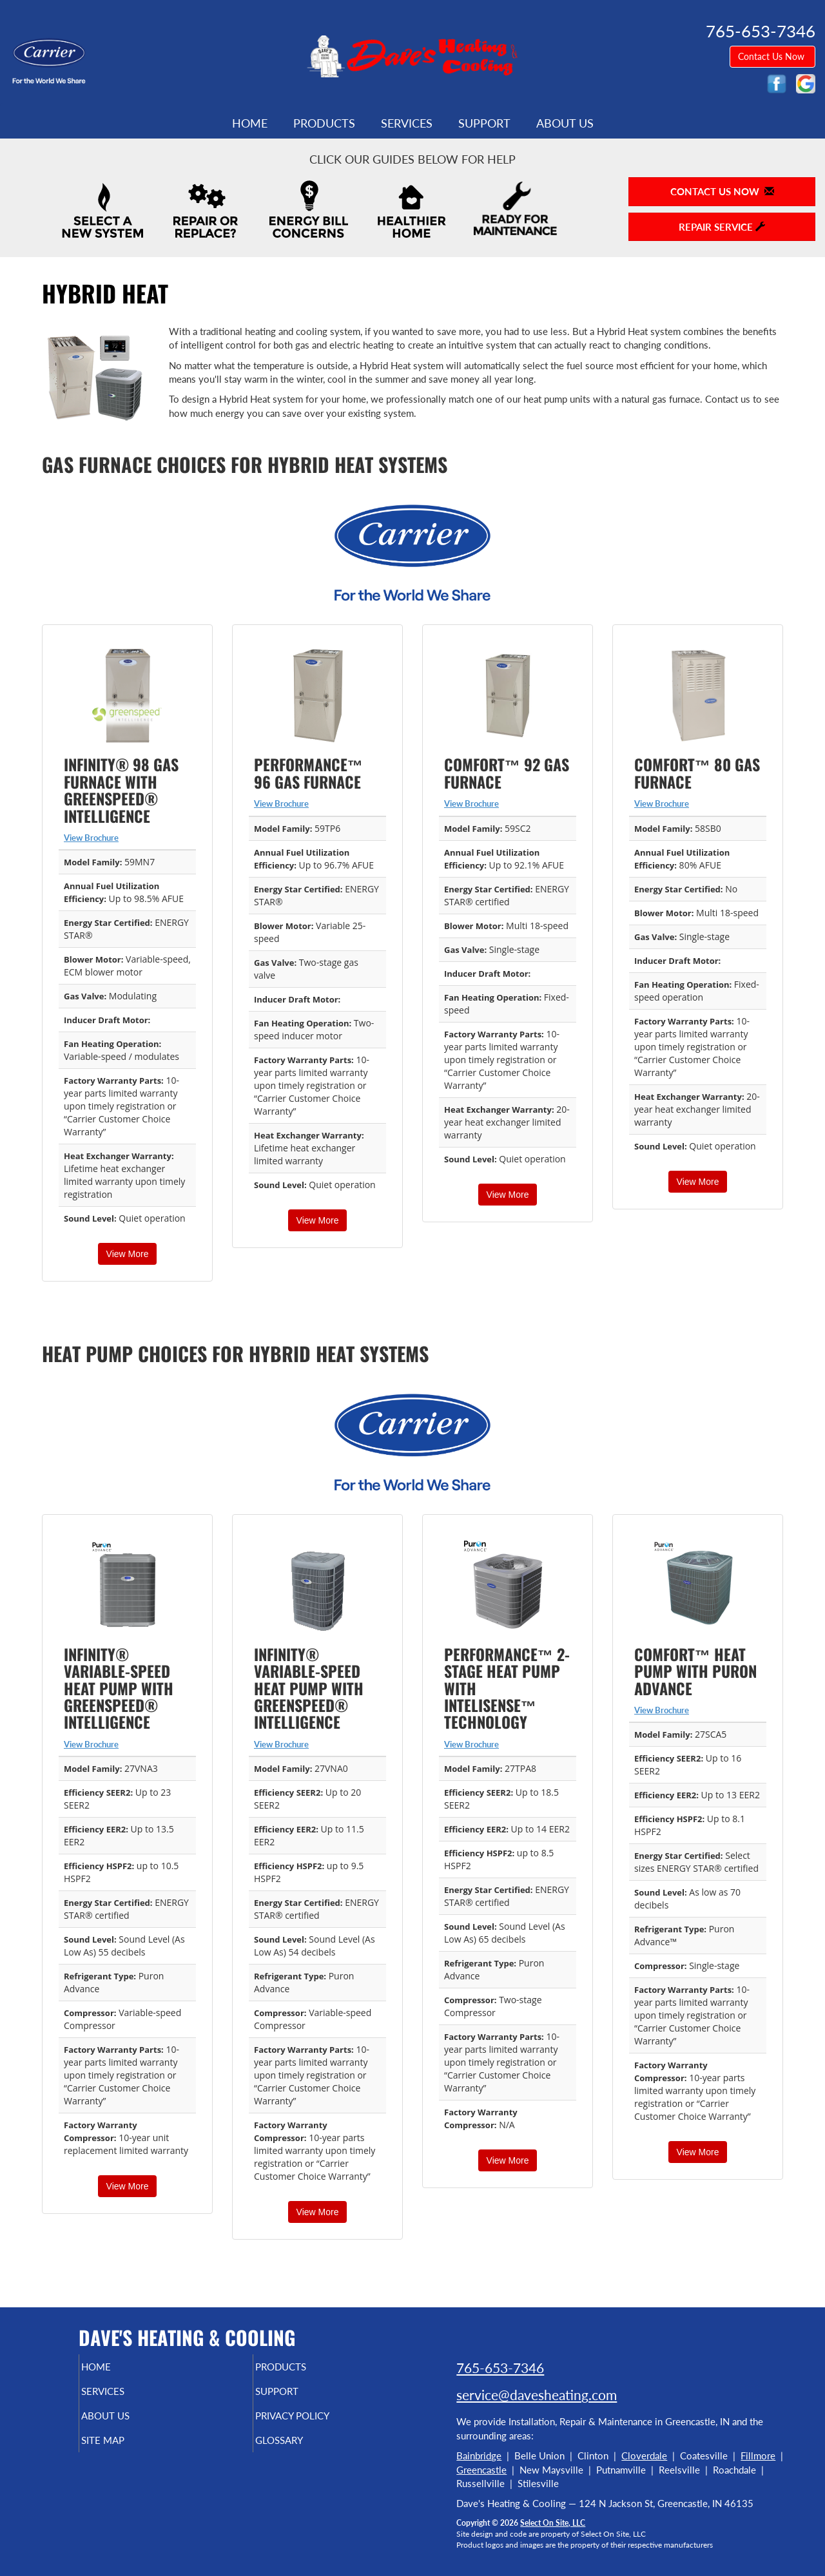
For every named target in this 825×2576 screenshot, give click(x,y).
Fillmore (758, 2455)
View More (127, 1254)
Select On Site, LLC (552, 2523)
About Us (565, 123)
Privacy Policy (317, 2422)
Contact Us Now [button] (772, 56)
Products (324, 123)
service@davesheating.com (536, 2395)
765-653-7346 (500, 2368)
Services (406, 123)
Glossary (301, 2449)
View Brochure (91, 837)
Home (249, 123)
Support (484, 123)
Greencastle (481, 2469)
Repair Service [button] (722, 227)
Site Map (125, 2449)
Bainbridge (478, 2455)
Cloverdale (644, 2455)
